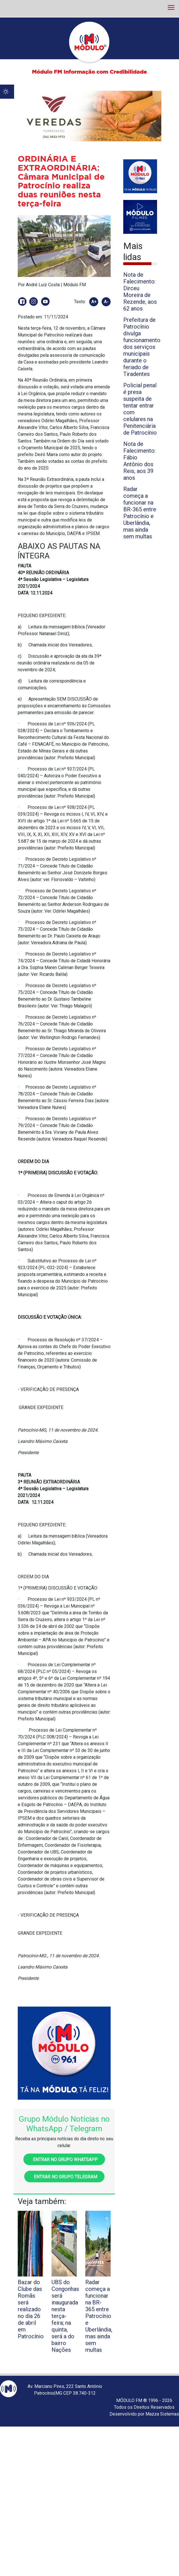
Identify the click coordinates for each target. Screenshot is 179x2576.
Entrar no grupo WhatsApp (64, 2159)
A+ (94, 301)
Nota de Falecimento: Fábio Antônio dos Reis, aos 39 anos (139, 461)
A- (106, 301)
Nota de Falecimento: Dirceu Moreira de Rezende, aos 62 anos (140, 291)
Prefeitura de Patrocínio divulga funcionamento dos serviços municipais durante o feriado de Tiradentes (141, 346)
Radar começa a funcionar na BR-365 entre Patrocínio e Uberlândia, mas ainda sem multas (139, 513)
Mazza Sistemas (162, 2414)
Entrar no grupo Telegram (64, 2176)
